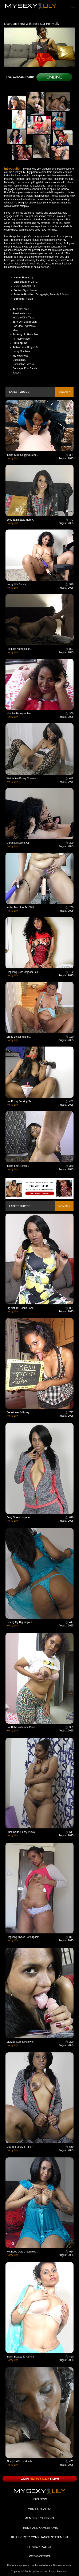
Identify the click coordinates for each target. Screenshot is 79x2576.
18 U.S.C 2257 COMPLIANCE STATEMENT (39, 2537)
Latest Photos (19, 1206)
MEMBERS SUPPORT (39, 2518)
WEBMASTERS (39, 2556)
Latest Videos (19, 391)
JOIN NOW (39, 2499)
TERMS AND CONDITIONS (39, 2527)
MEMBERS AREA (39, 2508)
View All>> (64, 391)
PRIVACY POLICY (39, 2546)
